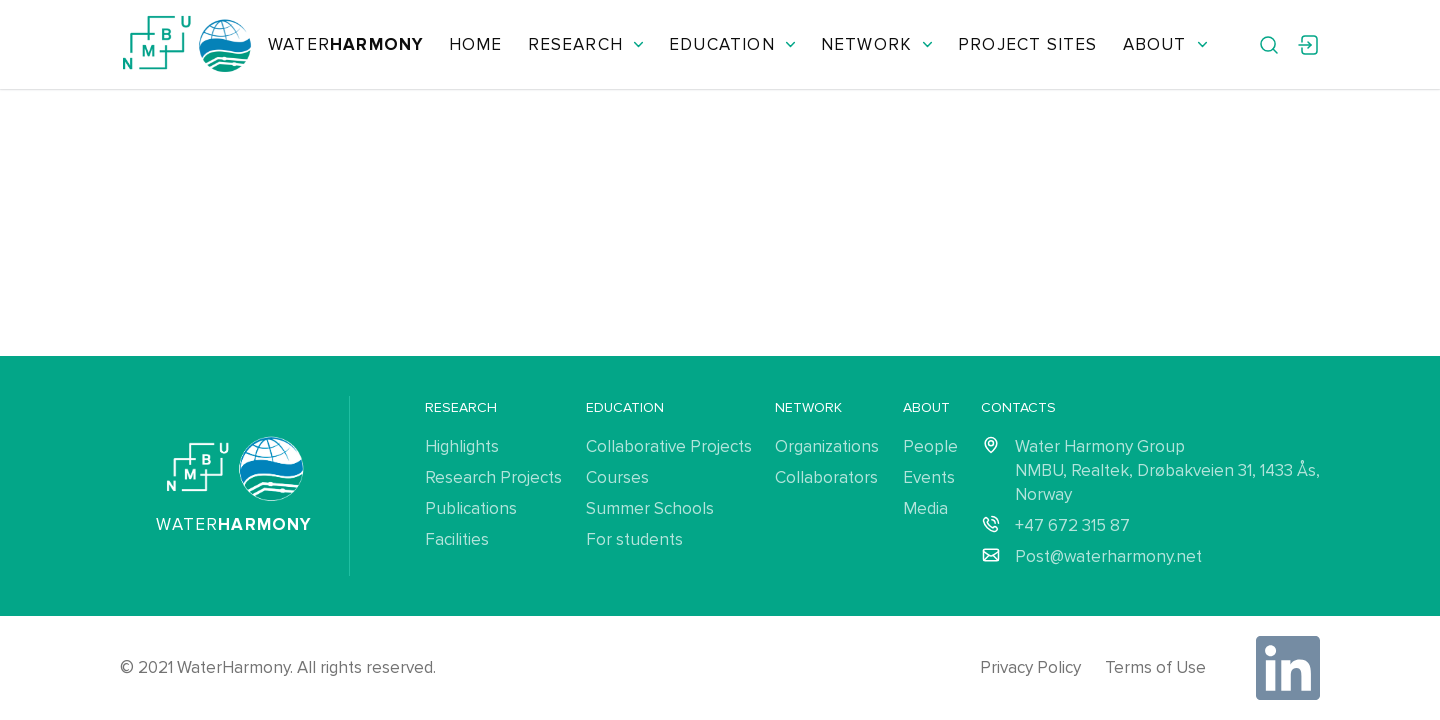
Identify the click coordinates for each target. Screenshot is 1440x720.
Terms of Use (1155, 667)
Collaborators (826, 477)
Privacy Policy (1030, 667)
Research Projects (493, 477)
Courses (617, 477)
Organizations (827, 446)
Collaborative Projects (669, 446)
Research (586, 44)
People (930, 446)
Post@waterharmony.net (1108, 556)
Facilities (457, 539)
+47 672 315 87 (1072, 525)
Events (929, 477)
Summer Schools (650, 508)
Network (877, 44)
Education (732, 44)
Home (476, 44)
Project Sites (1027, 44)
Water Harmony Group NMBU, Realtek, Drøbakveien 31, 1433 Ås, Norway (1167, 470)
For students (634, 539)
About (1165, 44)
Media (925, 508)
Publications (471, 508)
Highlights (462, 446)
